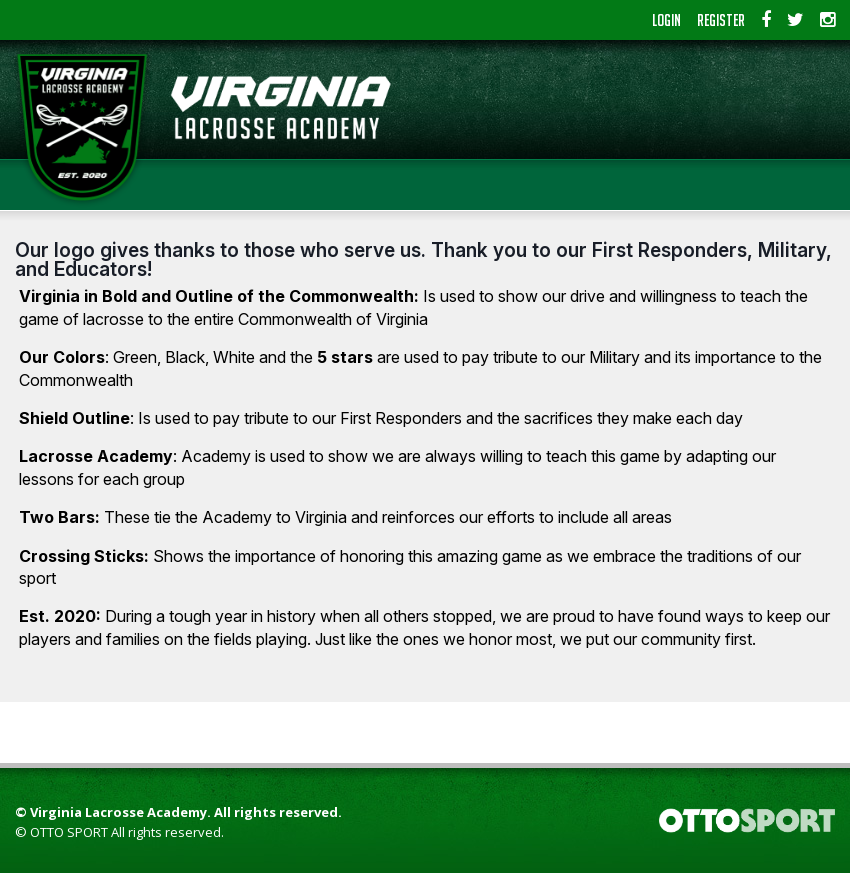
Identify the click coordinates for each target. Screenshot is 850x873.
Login (666, 20)
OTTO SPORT (69, 832)
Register (721, 20)
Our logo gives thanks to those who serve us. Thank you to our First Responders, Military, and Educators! (423, 259)
